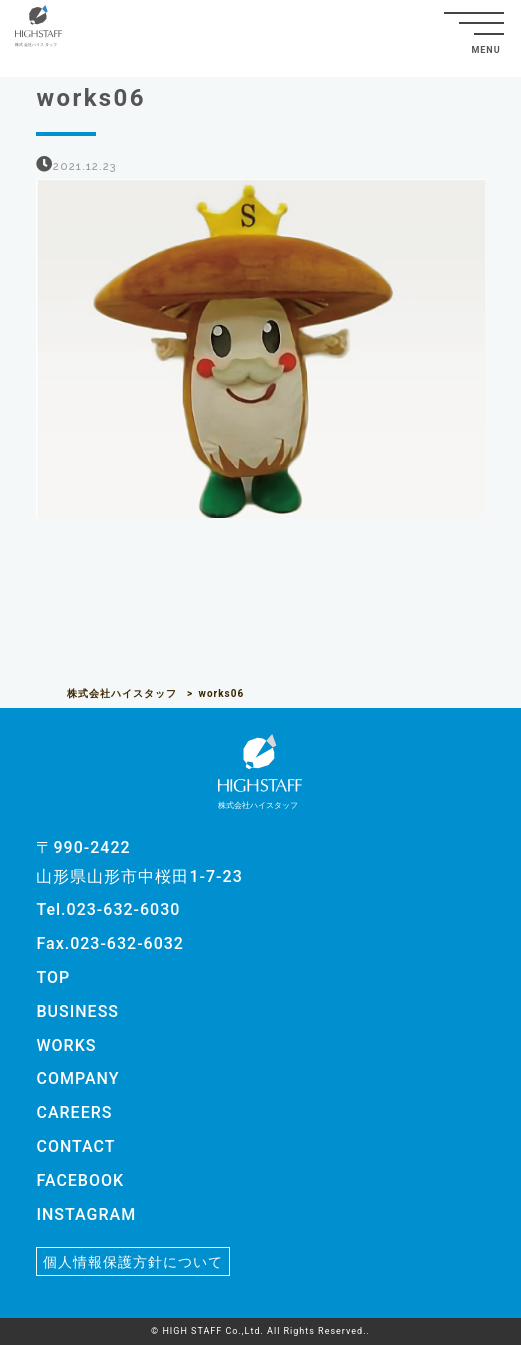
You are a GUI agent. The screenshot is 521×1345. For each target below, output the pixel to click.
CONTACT (75, 1146)
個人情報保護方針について (133, 1261)
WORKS (66, 1045)
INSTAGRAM (86, 1214)
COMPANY (77, 1078)
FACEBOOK (80, 1180)
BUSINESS (77, 1011)
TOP (53, 977)
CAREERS (74, 1112)
